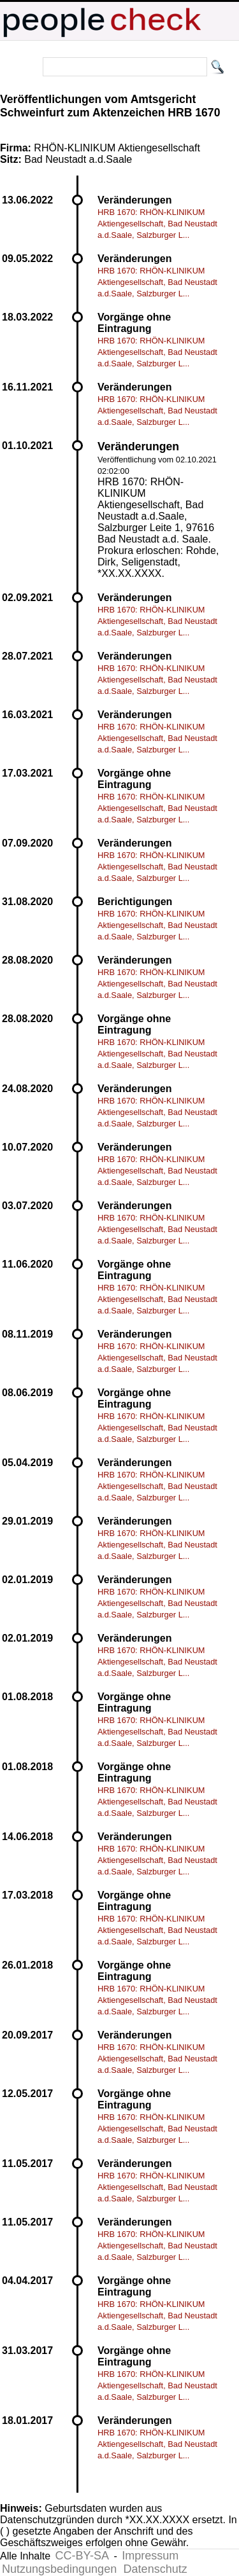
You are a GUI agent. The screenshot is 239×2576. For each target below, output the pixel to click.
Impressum (150, 2555)
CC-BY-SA (82, 2555)
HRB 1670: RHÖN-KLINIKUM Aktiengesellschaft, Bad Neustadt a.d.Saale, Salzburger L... (157, 223)
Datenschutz (155, 2569)
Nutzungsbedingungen (59, 2569)
